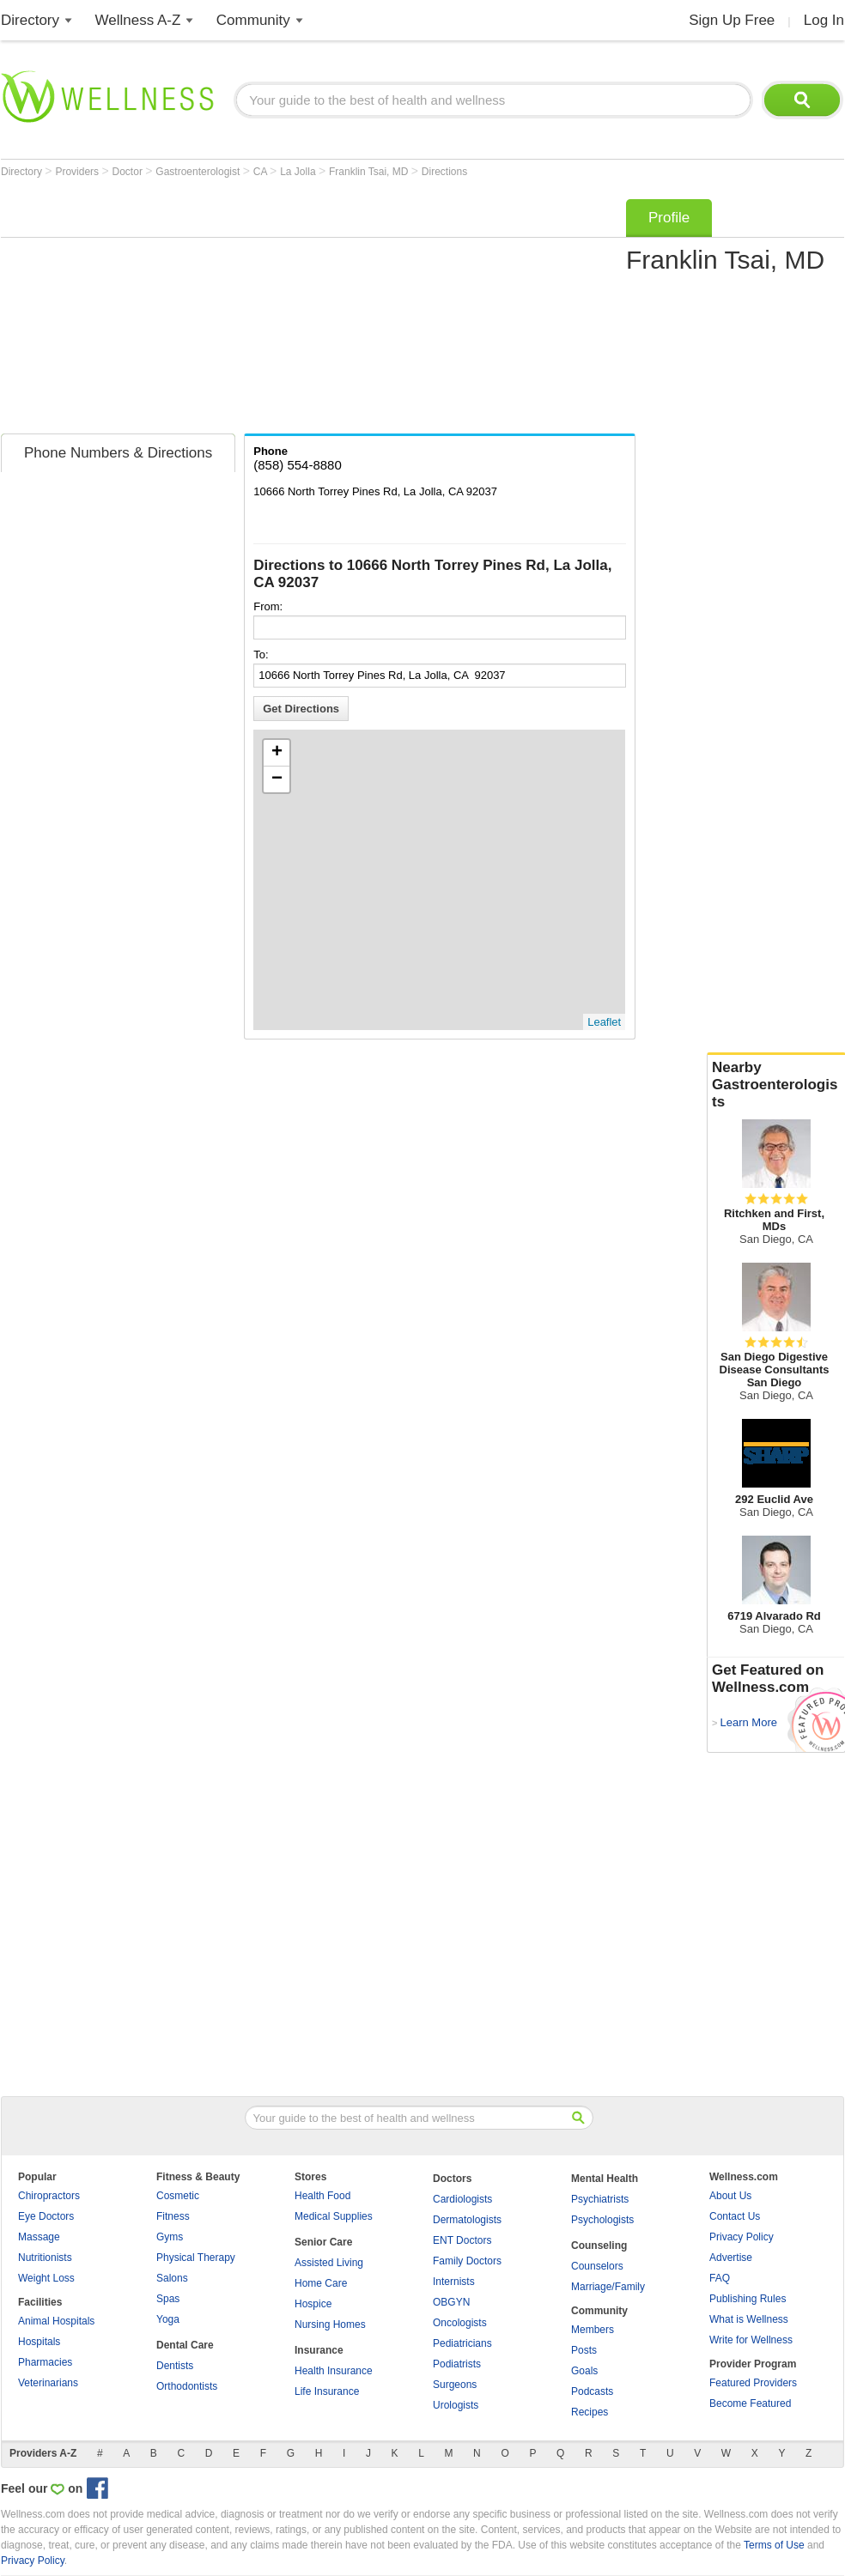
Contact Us (734, 2216)
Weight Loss (46, 2278)
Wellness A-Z (138, 20)
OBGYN (451, 2302)
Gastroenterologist (198, 172)
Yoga (167, 2319)
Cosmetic (177, 2196)
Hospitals (39, 2342)
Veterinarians (48, 2383)
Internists (454, 2282)
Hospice (313, 2304)
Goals (584, 2371)
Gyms (169, 2237)
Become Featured (750, 2403)
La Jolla (299, 172)
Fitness (173, 2216)
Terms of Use (774, 2545)
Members (592, 2330)
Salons (172, 2278)
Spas (167, 2299)
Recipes (589, 2412)
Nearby (776, 1085)
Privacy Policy (741, 2237)
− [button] (277, 779)
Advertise (730, 2258)
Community (253, 20)
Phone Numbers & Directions (118, 453)
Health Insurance (334, 2371)
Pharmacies (45, 2362)
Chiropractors (49, 2196)
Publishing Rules (747, 2299)
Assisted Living (329, 2263)
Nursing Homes (330, 2324)
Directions (444, 172)
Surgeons (455, 2385)
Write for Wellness (751, 2340)
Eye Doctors (46, 2216)
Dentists (174, 2366)
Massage (39, 2237)
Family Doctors (467, 2261)
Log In (824, 20)
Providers (78, 172)
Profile (669, 217)
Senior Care (323, 2242)
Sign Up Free (732, 20)
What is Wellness (748, 2319)
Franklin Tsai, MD (370, 172)
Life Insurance (327, 2391)
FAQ (719, 2278)
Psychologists (602, 2220)
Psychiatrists (600, 2199)
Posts (584, 2350)
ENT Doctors (462, 2240)
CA (261, 172)
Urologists (455, 2405)
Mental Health (604, 2179)
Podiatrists (457, 2364)
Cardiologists (462, 2199)
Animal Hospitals (56, 2321)
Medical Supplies (334, 2216)
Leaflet (604, 1021)
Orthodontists (186, 2386)
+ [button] (277, 753)
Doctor (129, 172)
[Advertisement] (254, 311)
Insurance (319, 2350)
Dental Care (185, 2345)
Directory (30, 20)
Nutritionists (45, 2258)
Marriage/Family (608, 2287)
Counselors (597, 2266)
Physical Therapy (195, 2258)
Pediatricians (462, 2343)
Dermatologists (467, 2220)
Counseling (599, 2246)
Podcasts (592, 2391)
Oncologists (460, 2323)
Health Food (322, 2196)
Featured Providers (753, 2383)
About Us (730, 2196)
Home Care (321, 2283)
